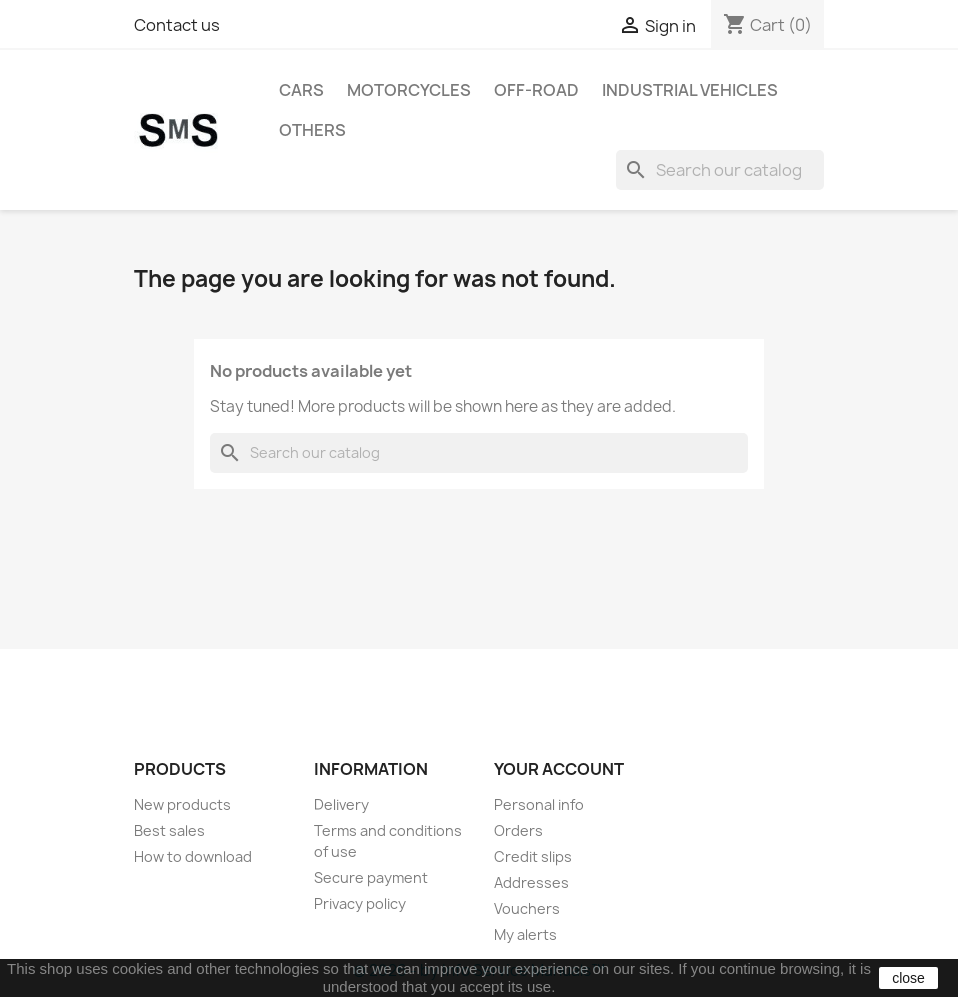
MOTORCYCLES (409, 90)
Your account (559, 769)
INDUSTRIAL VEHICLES (690, 90)
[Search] (720, 170)
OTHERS (312, 130)
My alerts (525, 934)
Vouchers (527, 908)
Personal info (539, 804)
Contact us (177, 25)
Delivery (341, 804)
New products (182, 804)
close (908, 978)
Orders (518, 830)
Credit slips (533, 856)
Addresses (531, 882)
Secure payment (371, 877)
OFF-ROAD (536, 90)
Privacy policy (360, 903)
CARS (301, 90)
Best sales (169, 830)
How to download (193, 856)
